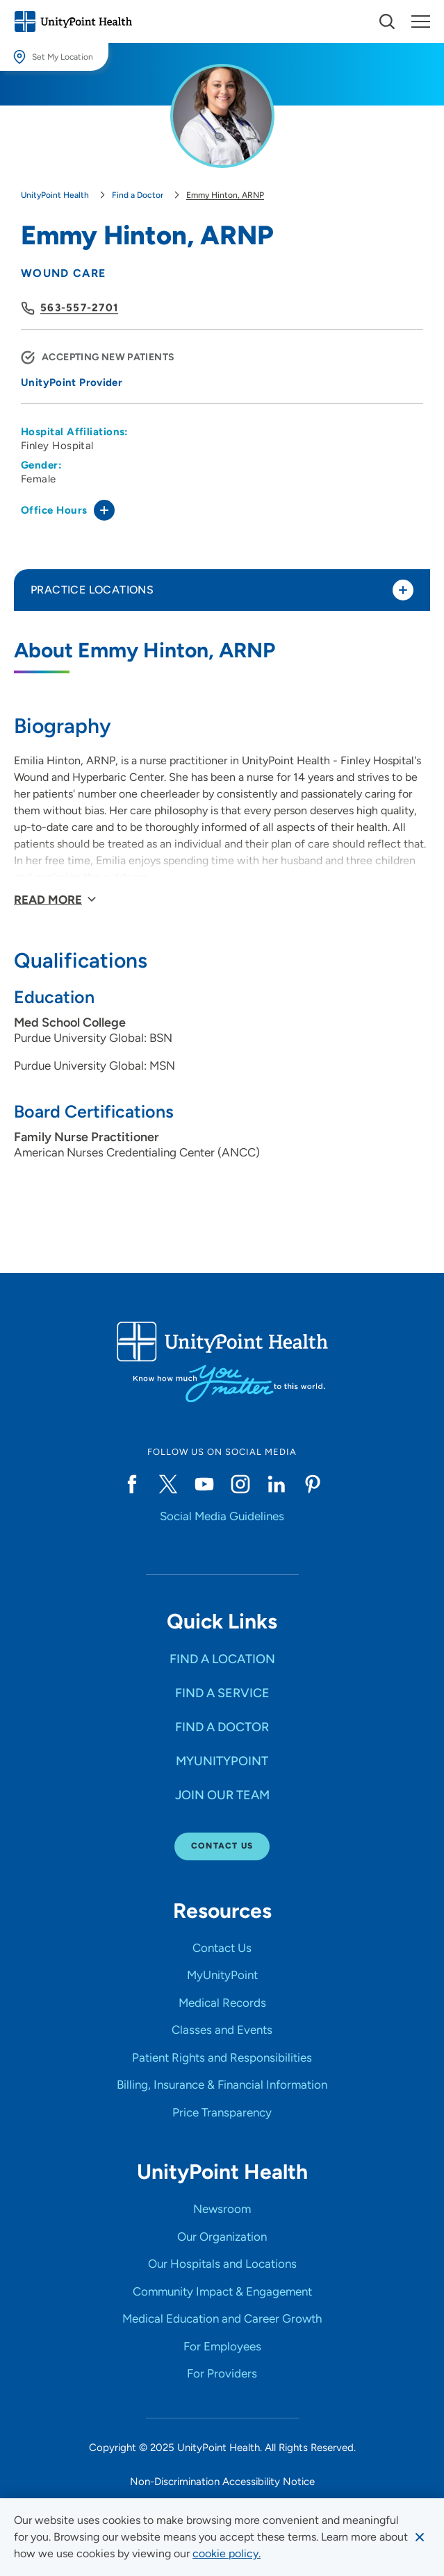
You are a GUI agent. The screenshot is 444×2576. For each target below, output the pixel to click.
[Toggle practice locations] (403, 590)
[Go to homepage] (73, 21)
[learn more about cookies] (226, 2553)
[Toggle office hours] (104, 510)
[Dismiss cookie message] (419, 2537)
